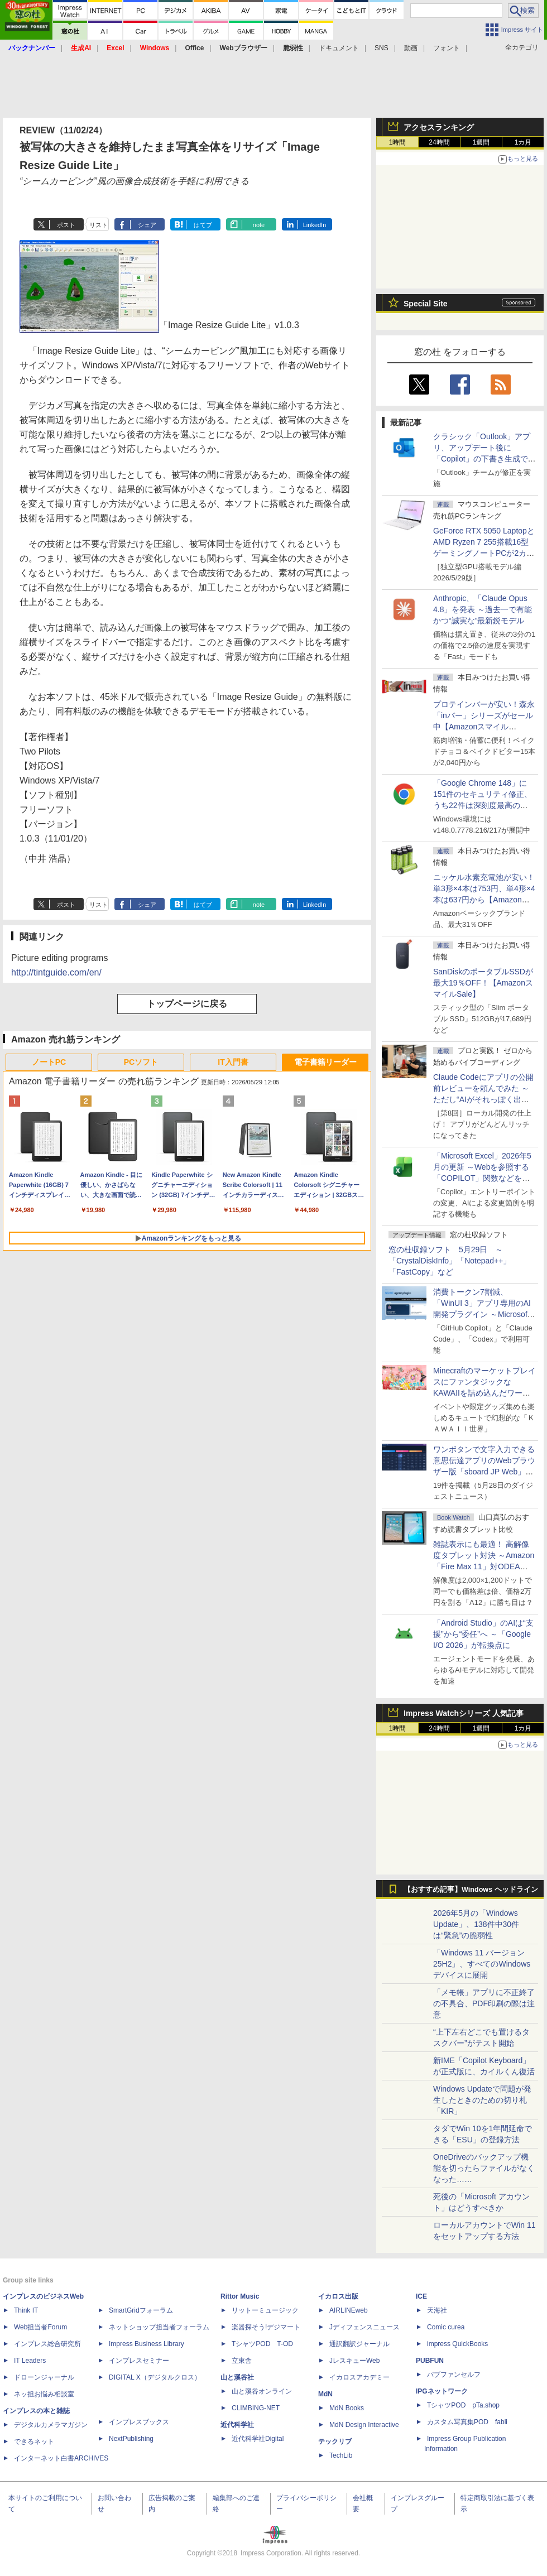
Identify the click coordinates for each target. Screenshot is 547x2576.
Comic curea (445, 2327)
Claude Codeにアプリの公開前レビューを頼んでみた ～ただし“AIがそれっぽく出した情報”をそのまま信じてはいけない (483, 1099)
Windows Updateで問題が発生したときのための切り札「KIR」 (482, 2100)
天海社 (437, 2310)
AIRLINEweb (348, 2310)
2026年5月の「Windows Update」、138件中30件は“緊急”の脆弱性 (476, 1924)
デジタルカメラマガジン (51, 2425)
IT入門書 (233, 1062)
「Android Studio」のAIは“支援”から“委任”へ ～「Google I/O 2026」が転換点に (483, 1634)
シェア (147, 225)
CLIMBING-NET (256, 2408)
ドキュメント (339, 48)
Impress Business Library (146, 2344)
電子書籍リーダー (325, 1062)
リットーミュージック (265, 2310)
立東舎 (242, 2360)
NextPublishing (131, 2439)
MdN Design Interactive (364, 2425)
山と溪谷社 (237, 2377)
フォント (446, 48)
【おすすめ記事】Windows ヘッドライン (471, 1889)
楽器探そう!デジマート (266, 2327)
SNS (381, 48)
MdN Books (346, 2408)
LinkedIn (315, 225)
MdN (325, 2394)
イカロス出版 (338, 2296)
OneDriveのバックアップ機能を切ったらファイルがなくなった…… (484, 2168)
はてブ (203, 225)
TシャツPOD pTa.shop (463, 2405)
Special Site (426, 303)
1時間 (397, 142)
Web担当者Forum (40, 2327)
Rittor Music (239, 2296)
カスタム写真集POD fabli (467, 2422)
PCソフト (141, 1062)
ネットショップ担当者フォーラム (159, 2327)
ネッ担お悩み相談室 (44, 2394)
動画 (411, 48)
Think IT (26, 2310)
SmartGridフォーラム (141, 2310)
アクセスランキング (439, 127)
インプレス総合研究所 (47, 2344)
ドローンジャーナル (44, 2377)
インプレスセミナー (139, 2360)
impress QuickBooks (457, 2344)
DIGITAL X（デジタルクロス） (155, 2377)
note (259, 225)
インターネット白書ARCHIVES (61, 2458)
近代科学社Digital (258, 2439)
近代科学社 (237, 2425)
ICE (421, 2296)
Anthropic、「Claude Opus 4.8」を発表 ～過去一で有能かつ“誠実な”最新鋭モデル (482, 609)
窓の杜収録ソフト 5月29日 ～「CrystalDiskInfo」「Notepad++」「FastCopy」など (449, 1260)
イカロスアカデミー (359, 2377)
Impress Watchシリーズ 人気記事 (464, 1713)
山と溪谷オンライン (262, 2391)
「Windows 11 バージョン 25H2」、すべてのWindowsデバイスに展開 (481, 1963)
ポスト (66, 225)
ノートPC (49, 1062)
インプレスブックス (139, 2422)
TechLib (340, 2455)
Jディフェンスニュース (364, 2327)
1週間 (481, 142)
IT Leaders (30, 2360)
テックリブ (335, 2441)
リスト (98, 225)
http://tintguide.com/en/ (56, 972)
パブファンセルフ (454, 2374)
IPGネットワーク (442, 2391)
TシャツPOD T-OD (262, 2344)
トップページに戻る (187, 1003)
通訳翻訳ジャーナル (359, 2344)
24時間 (439, 142)
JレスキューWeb (354, 2360)
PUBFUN (430, 2360)
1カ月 (523, 142)
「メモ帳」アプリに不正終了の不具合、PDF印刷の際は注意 (484, 2003)
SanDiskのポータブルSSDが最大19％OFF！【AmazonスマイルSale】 (483, 982)
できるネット (34, 2441)
